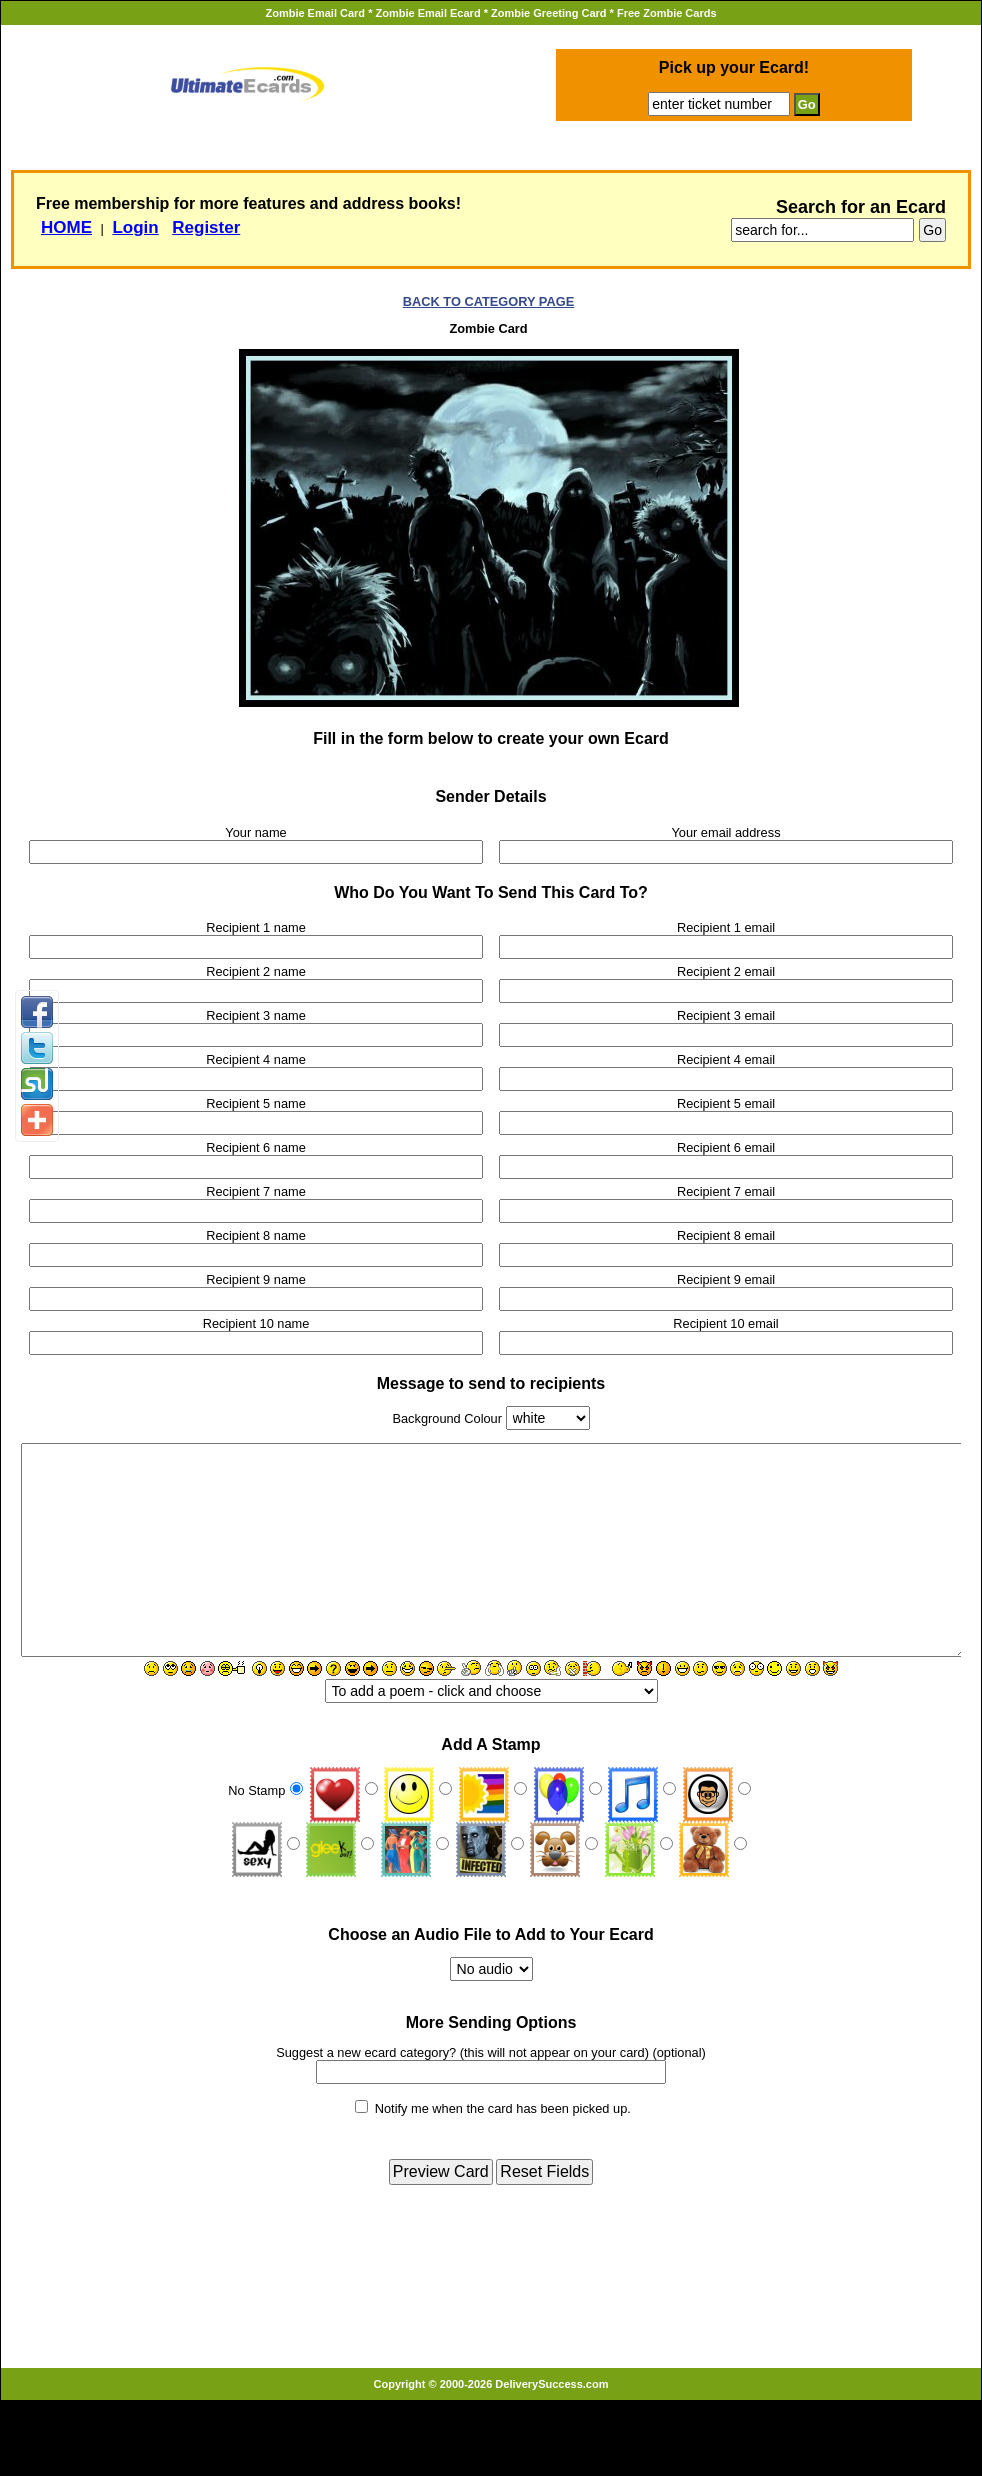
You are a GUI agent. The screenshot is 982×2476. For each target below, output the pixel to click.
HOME (66, 227)
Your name (255, 832)
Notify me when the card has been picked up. (503, 2140)
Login (135, 227)
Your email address (725, 832)
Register (206, 227)
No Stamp (256, 1822)
